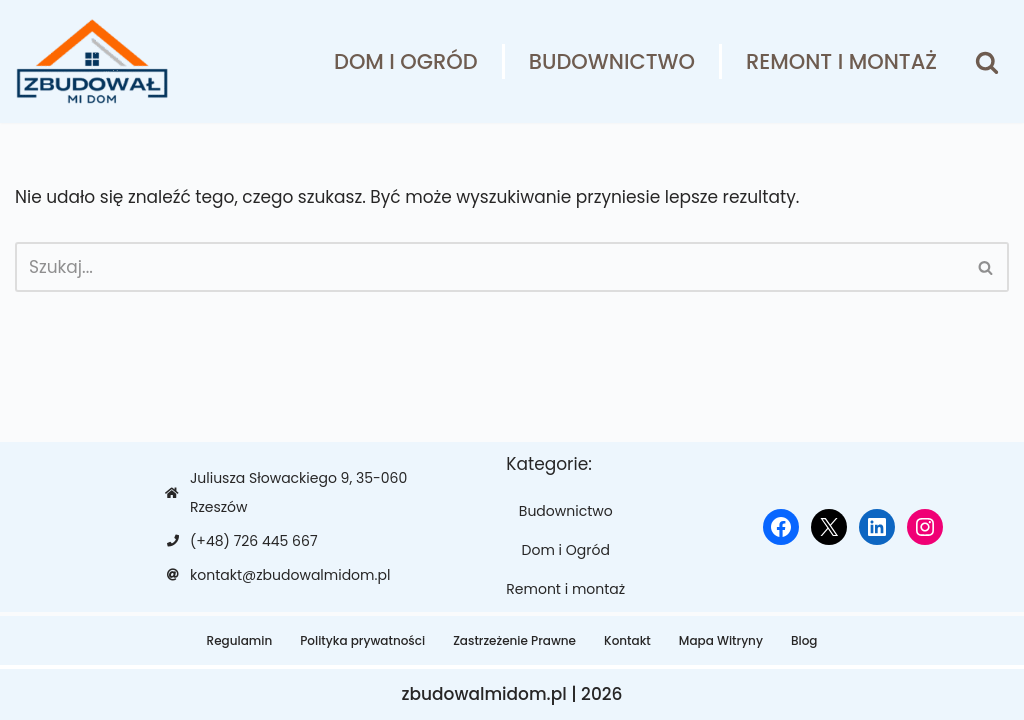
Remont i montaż (841, 61)
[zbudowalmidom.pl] (91, 61)
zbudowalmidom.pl (483, 694)
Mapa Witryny (721, 640)
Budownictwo (612, 61)
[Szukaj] (987, 62)
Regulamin (240, 640)
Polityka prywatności (362, 640)
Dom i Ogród (406, 61)
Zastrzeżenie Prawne (514, 640)
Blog (804, 640)
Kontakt (627, 640)
